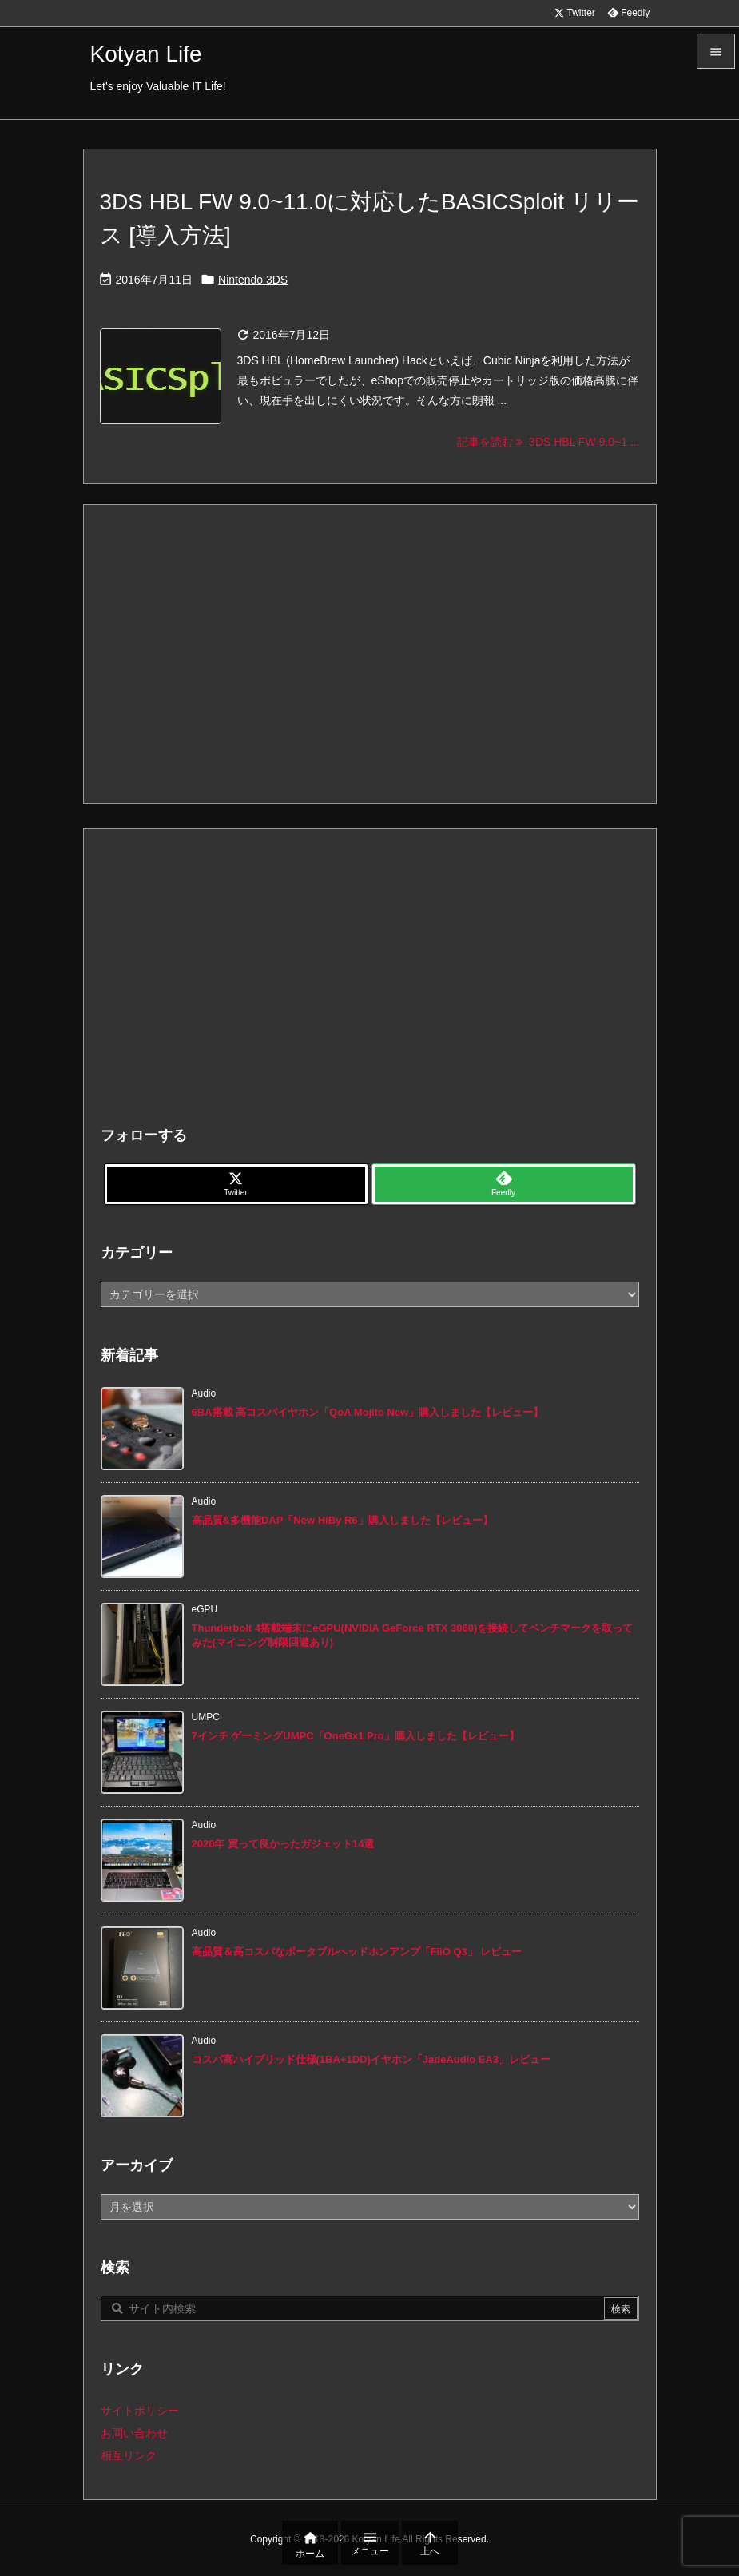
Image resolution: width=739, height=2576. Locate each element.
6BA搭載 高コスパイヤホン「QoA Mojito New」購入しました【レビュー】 (368, 1412)
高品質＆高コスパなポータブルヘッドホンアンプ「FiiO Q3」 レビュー (357, 1952)
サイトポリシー (140, 2410)
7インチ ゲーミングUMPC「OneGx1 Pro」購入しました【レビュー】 (355, 1736)
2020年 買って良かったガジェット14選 (283, 1844)
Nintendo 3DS (253, 279)
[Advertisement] (370, 653)
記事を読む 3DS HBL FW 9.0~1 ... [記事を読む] (548, 441)
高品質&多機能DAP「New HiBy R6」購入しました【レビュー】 (342, 1520)
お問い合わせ (134, 2433)
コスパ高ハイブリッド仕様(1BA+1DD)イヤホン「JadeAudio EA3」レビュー (371, 2059)
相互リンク (129, 2455)
